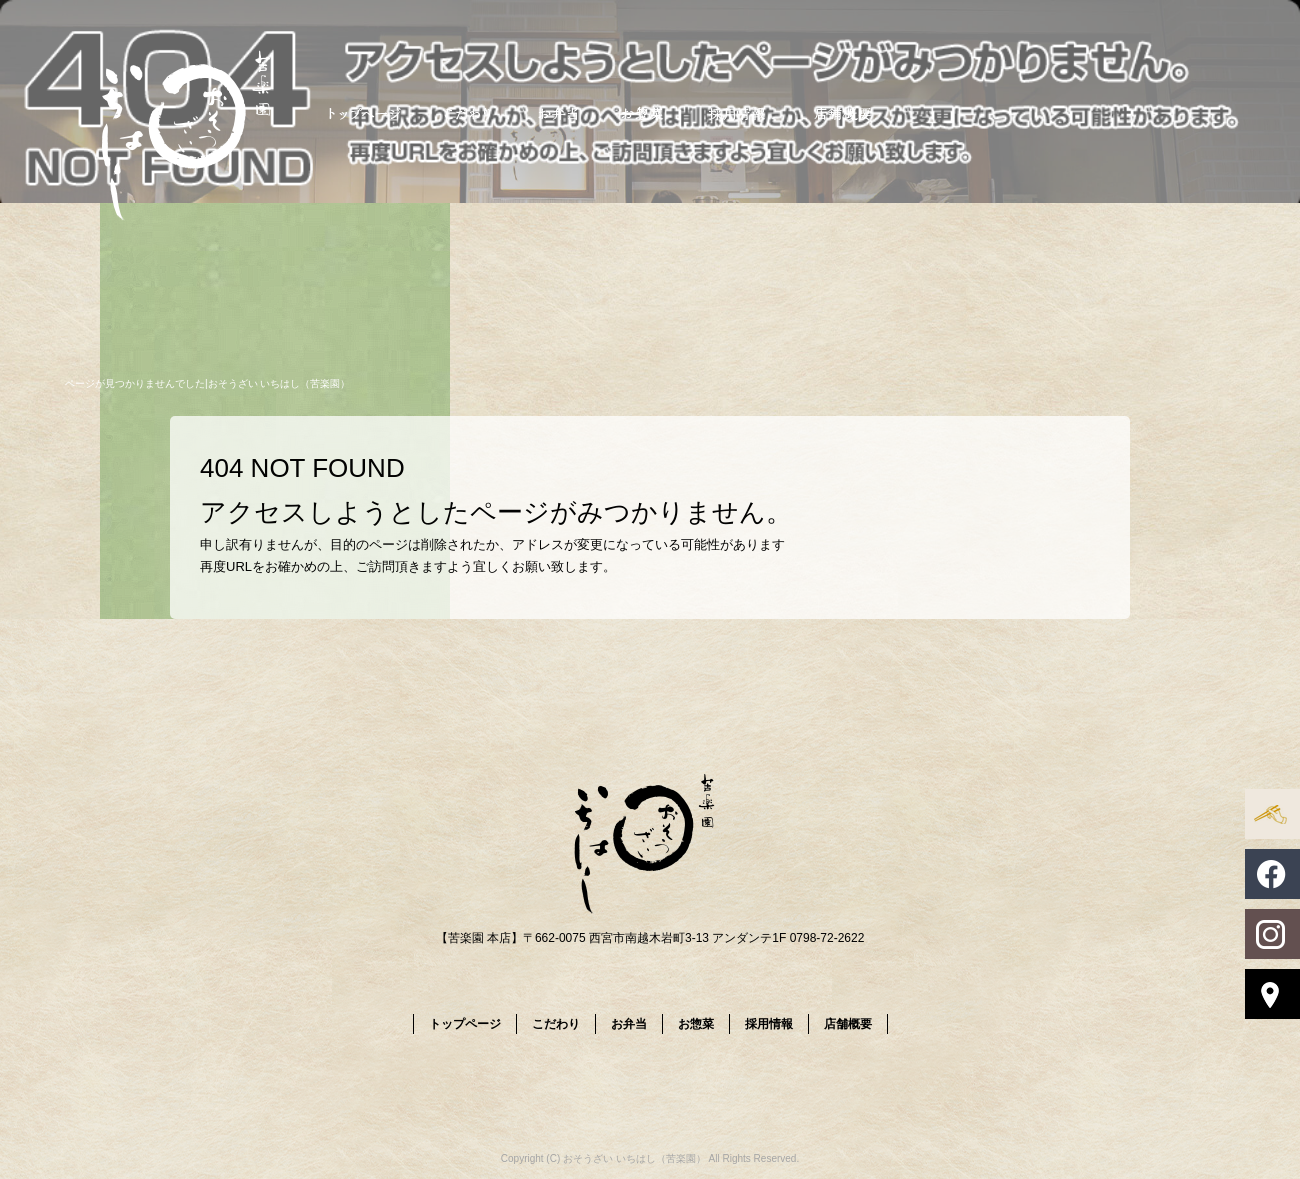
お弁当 (557, 112)
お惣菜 (642, 112)
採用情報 (737, 112)
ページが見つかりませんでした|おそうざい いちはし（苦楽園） (207, 383)
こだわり (467, 112)
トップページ (365, 112)
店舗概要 (842, 112)
